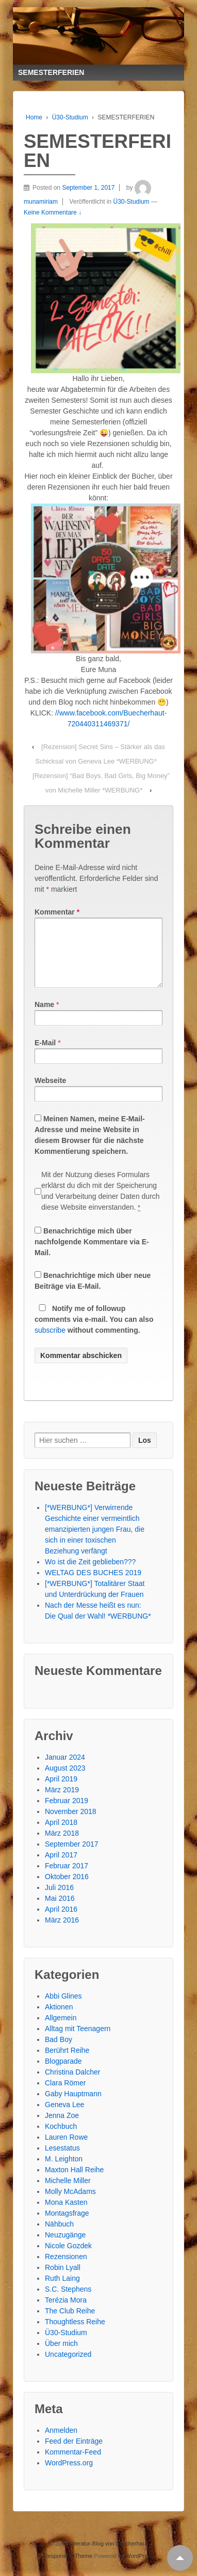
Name (44, 1017)
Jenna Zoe (62, 2128)
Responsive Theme (68, 2568)
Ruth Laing (62, 2291)
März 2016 (62, 1932)
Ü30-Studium (70, 117)
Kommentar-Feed (73, 2464)
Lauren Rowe (66, 2149)
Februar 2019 (66, 1813)
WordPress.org (69, 2475)
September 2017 (71, 1856)
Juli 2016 (59, 1900)
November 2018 (70, 1824)
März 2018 (62, 1845)
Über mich (61, 2356)
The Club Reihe (70, 2323)
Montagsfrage (67, 2225)
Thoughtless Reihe (75, 2334)
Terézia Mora (66, 2312)
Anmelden (61, 2442)
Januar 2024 (65, 1769)
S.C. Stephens (68, 2301)
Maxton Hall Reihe (74, 2182)
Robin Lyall (62, 2280)
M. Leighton (64, 2171)
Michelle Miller (68, 2193)
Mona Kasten (66, 2215)
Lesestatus (62, 2160)
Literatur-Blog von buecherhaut (107, 2556)
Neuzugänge (65, 2247)
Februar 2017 (66, 1878)
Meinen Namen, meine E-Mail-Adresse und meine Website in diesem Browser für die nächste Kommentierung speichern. (90, 1147)
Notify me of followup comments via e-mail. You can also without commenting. (94, 1332)
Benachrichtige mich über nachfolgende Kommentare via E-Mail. (92, 1254)
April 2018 (61, 1835)
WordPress (139, 2568)
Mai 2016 (60, 1911)
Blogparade (63, 2073)
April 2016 (61, 1921)
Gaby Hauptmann (73, 2106)
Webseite (50, 1093)
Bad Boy (58, 2052)
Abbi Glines (63, 2008)
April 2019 (61, 1791)
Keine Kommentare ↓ (52, 212)
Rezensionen (66, 2269)
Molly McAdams (70, 2204)
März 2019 (62, 1802)
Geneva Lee (64, 2117)
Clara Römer (65, 2095)
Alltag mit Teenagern (77, 2041)
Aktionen (59, 2019)
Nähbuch (59, 2236)
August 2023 (65, 1780)
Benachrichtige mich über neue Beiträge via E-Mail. (93, 1293)
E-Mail (45, 1055)
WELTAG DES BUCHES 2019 (93, 1585)
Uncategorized (68, 2366)
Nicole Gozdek (68, 2258)
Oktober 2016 (67, 1889)
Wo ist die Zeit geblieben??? (90, 1574)
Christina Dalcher (72, 2084)
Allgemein (60, 2030)
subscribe (50, 1342)
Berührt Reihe (67, 2063)
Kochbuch (61, 2139)
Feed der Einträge (74, 2453)
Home (34, 117)
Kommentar (57, 912)
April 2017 (61, 1867)
